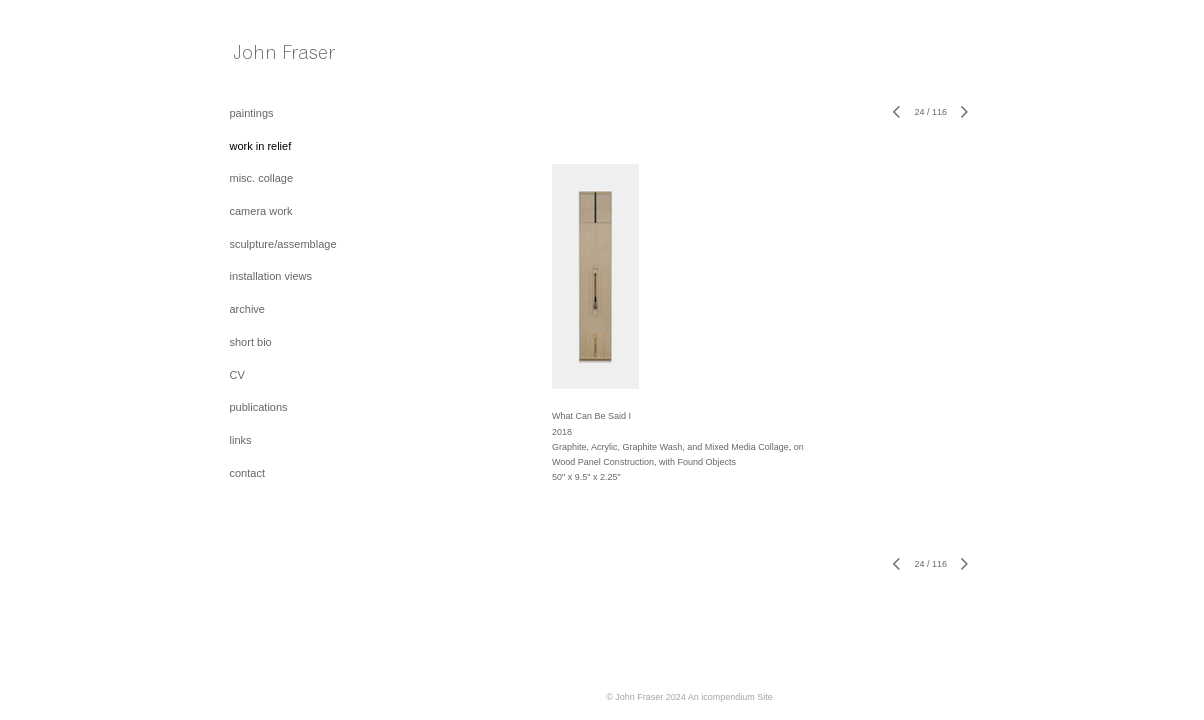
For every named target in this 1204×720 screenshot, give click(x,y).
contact (247, 473)
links (241, 440)
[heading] (280, 57)
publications (259, 407)
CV (237, 375)
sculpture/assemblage (283, 244)
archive (247, 309)
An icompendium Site (730, 697)
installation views (271, 276)
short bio (251, 342)
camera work (261, 211)
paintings (252, 113)
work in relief (261, 146)
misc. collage (262, 178)
